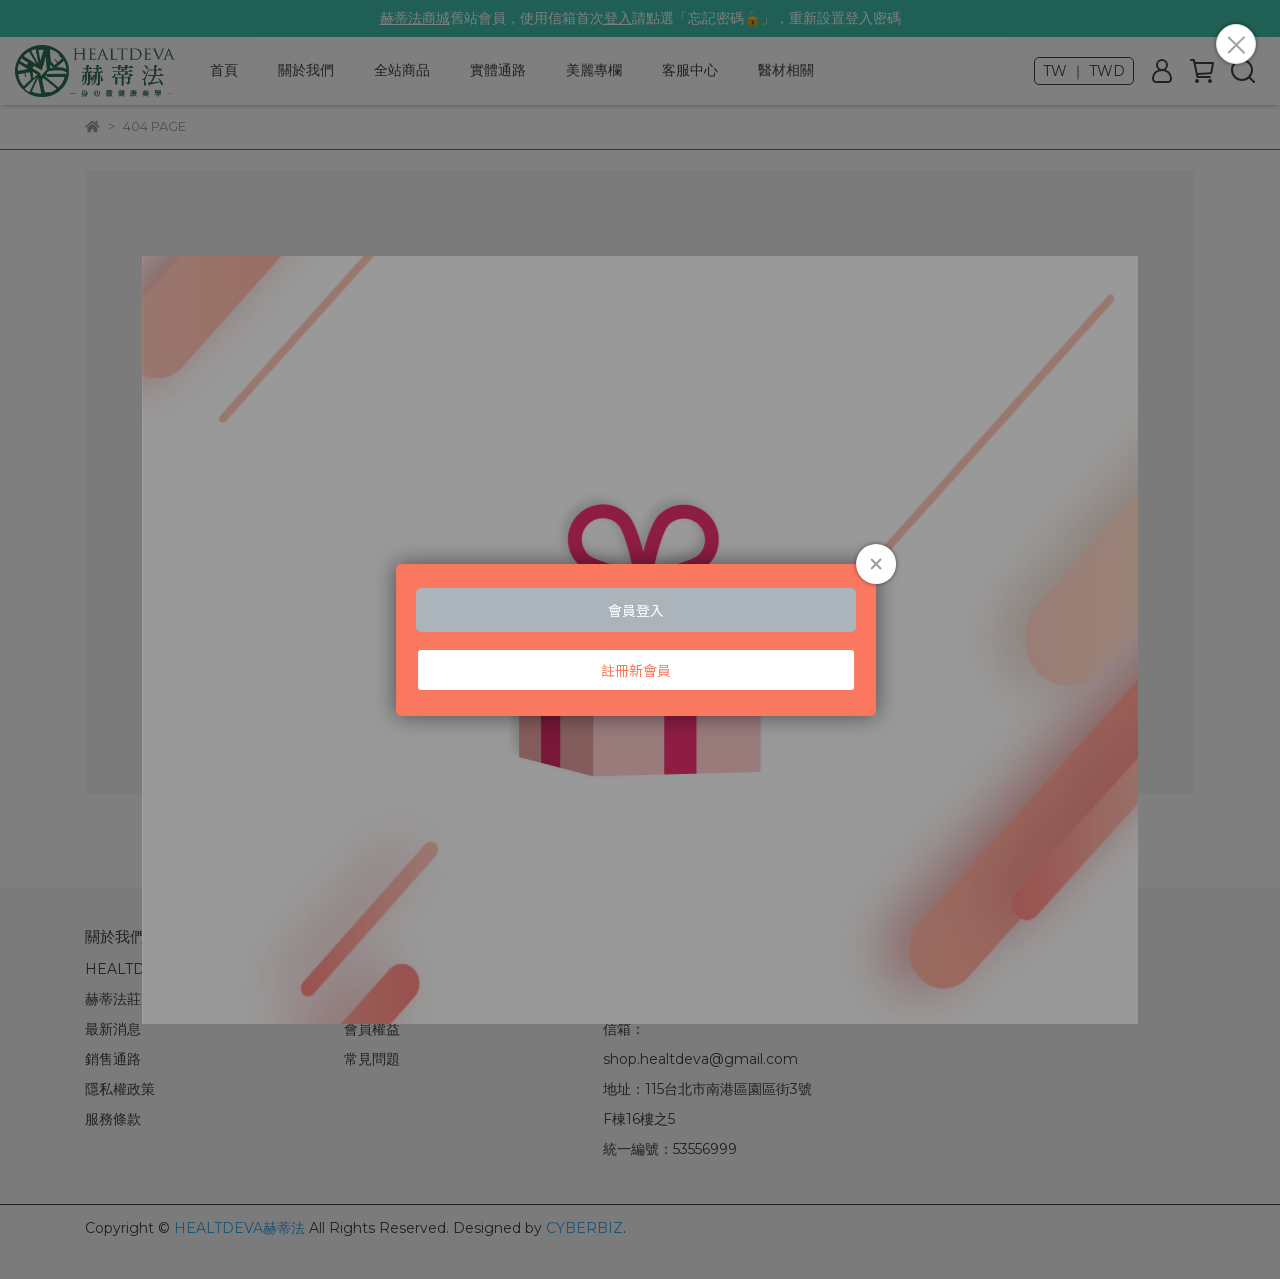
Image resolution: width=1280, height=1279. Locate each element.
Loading (640, 640)
